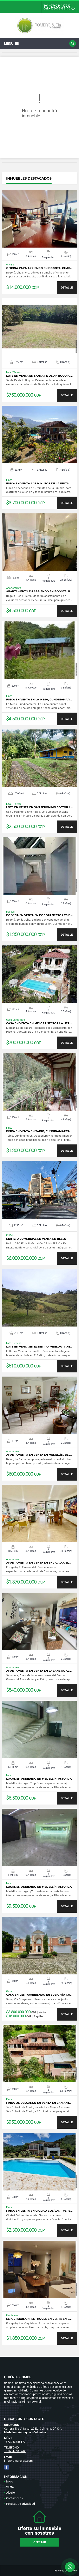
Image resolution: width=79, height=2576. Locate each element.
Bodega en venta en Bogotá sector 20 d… (39, 915)
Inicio (9, 2481)
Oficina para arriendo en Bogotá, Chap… (39, 268)
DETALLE (67, 287)
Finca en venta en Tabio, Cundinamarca (38, 1131)
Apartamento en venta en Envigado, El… (38, 1562)
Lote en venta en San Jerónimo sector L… (39, 807)
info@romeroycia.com (18, 2460)
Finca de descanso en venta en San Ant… (38, 2102)
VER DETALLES (39, 218)
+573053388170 (59, 8)
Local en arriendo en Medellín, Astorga (39, 1778)
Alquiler (11, 2492)
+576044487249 (60, 5)
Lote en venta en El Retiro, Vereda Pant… (39, 1346)
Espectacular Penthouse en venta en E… (39, 2318)
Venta (10, 2487)
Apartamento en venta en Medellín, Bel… (39, 1454)
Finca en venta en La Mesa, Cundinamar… (39, 699)
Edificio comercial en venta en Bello (36, 1238)
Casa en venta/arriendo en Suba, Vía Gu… (39, 1994)
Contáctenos (14, 2498)
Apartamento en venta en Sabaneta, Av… (39, 1670)
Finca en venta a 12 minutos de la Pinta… (38, 483)
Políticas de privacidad (20, 2503)
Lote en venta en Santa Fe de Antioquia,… (39, 375)
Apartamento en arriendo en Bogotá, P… (39, 591)
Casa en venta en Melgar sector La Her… (39, 1023)
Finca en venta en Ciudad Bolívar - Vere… (39, 2210)
